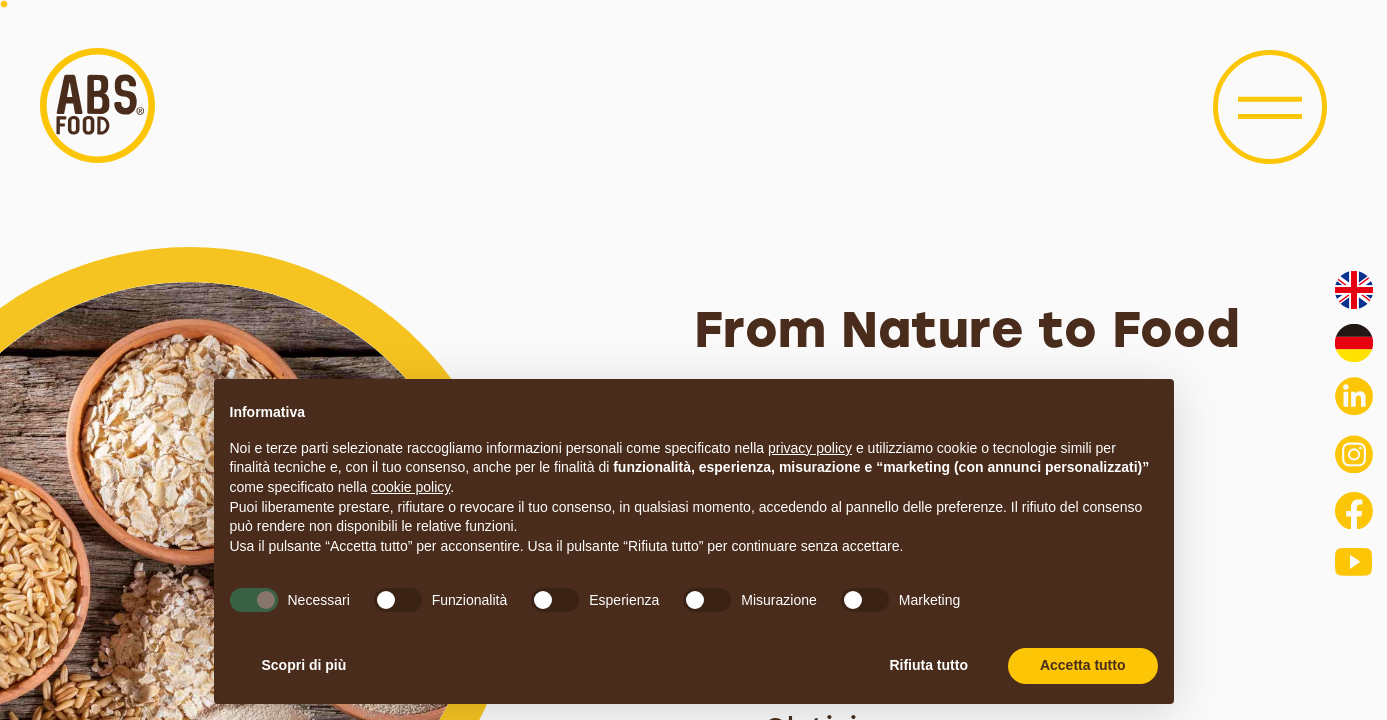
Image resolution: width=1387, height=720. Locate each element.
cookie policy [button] (410, 487)
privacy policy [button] (810, 448)
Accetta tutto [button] (1083, 665)
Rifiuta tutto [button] (928, 665)
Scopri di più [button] (304, 665)
